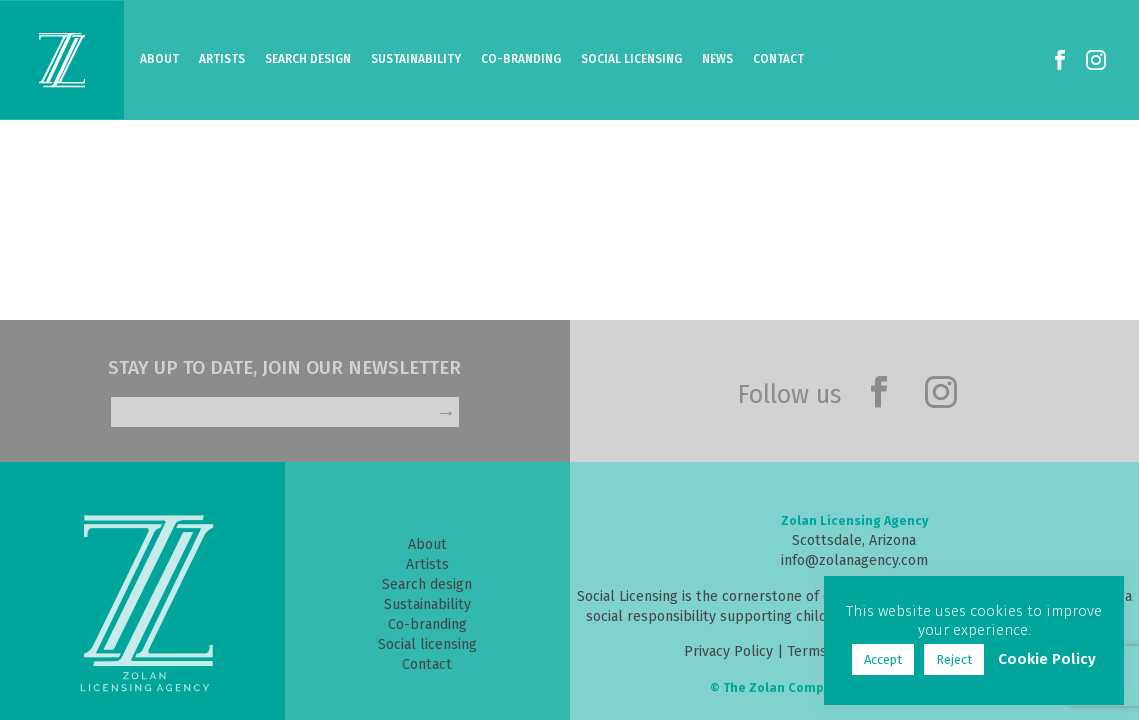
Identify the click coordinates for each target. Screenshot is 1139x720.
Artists (222, 59)
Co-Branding (521, 59)
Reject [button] (954, 659)
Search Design (308, 59)
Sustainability (416, 59)
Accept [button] (883, 659)
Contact (778, 59)
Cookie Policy (1047, 659)
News (717, 59)
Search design (427, 584)
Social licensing (427, 644)
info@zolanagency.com (854, 560)
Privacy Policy (728, 651)
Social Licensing (631, 59)
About (159, 59)
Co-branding (427, 624)
